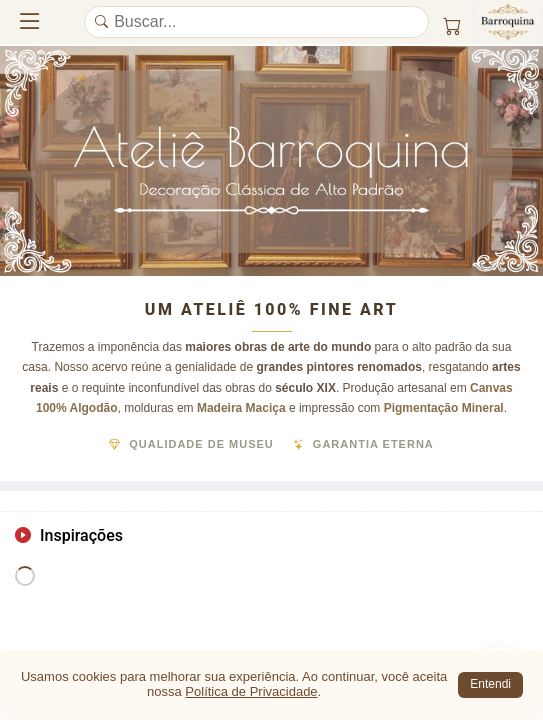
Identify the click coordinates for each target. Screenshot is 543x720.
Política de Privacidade (251, 691)
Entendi (490, 684)
